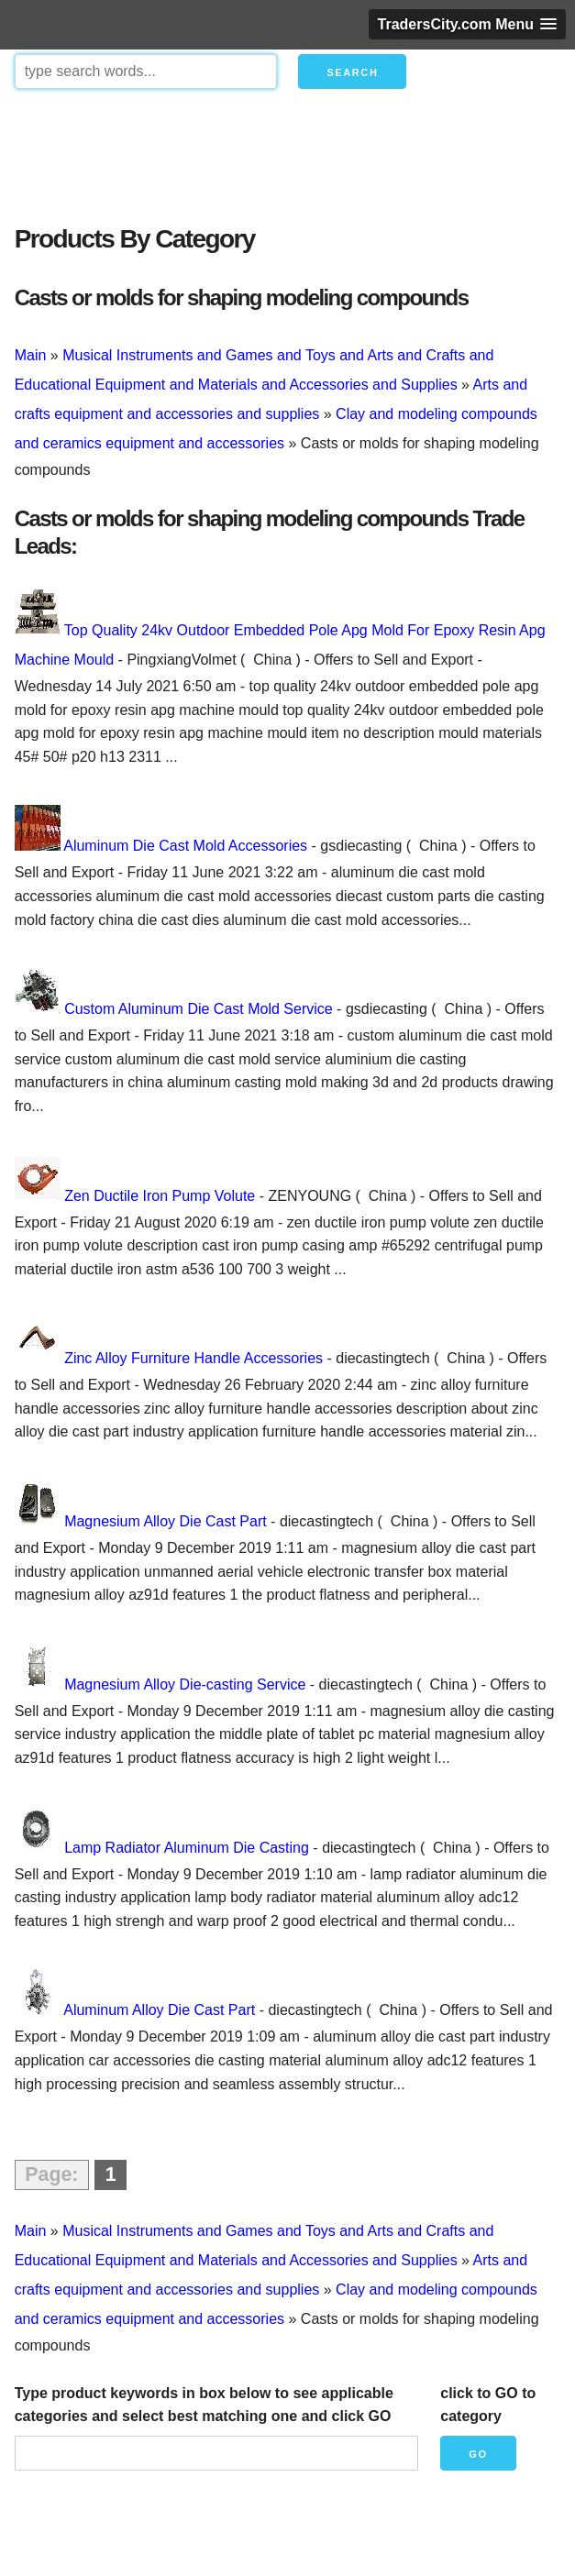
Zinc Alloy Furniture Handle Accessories (193, 1358)
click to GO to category (488, 2405)
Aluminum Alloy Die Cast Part (159, 2010)
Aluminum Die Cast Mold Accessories (185, 845)
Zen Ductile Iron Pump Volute (159, 1196)
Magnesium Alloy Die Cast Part (165, 1521)
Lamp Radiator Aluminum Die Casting (186, 1847)
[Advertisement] (288, 152)
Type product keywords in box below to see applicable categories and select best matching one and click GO (204, 2405)
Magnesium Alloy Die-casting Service (184, 1684)
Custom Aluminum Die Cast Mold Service (198, 1009)
